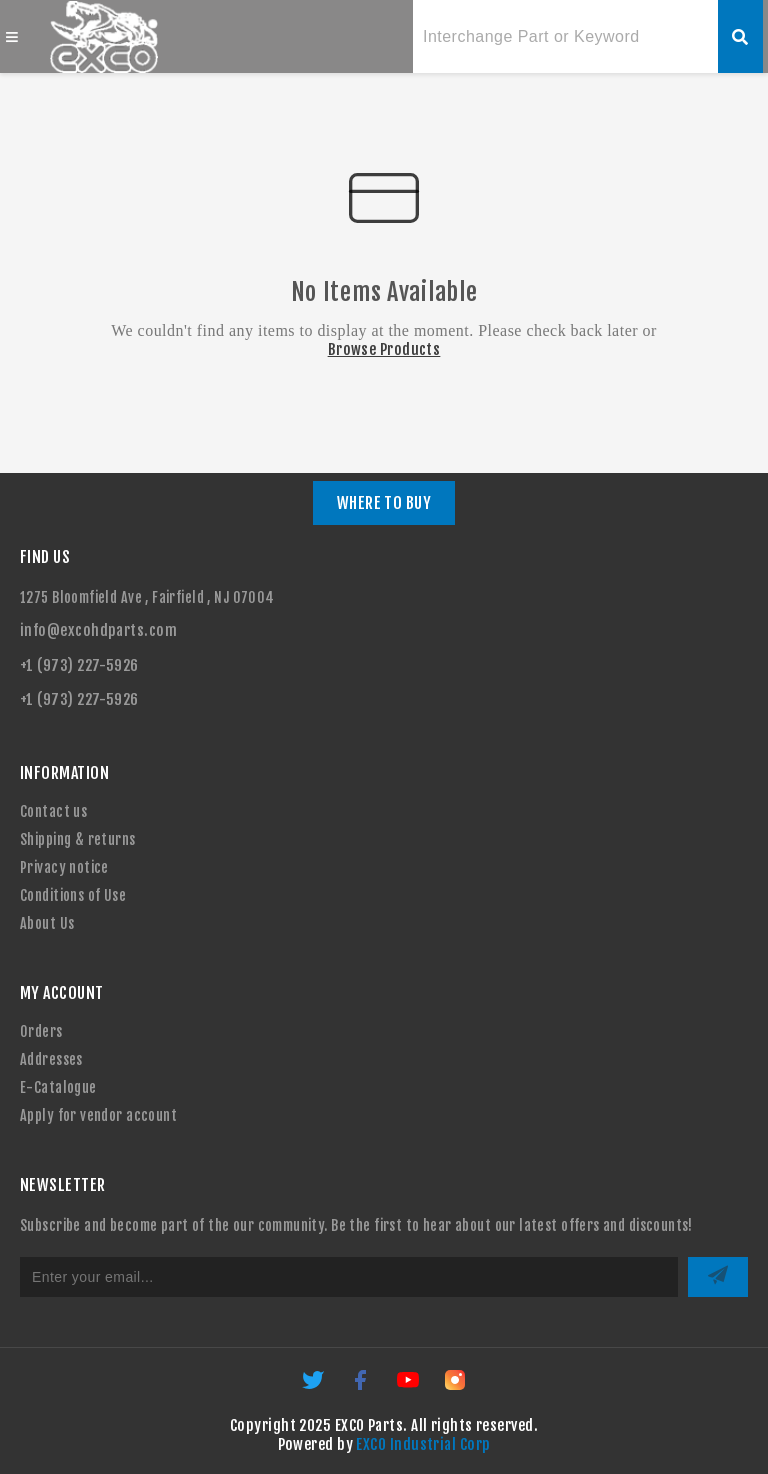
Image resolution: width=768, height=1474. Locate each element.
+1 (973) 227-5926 (79, 665)
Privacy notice (64, 867)
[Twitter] (314, 1386)
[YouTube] (409, 1386)
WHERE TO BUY (384, 503)
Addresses (51, 1059)
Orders (41, 1031)
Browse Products (384, 349)
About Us (47, 923)
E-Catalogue (58, 1087)
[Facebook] (361, 1386)
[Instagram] (455, 1386)
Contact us (53, 811)
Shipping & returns (78, 839)
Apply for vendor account (98, 1115)
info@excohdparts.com (98, 630)
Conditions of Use (73, 895)
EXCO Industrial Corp (423, 1444)
